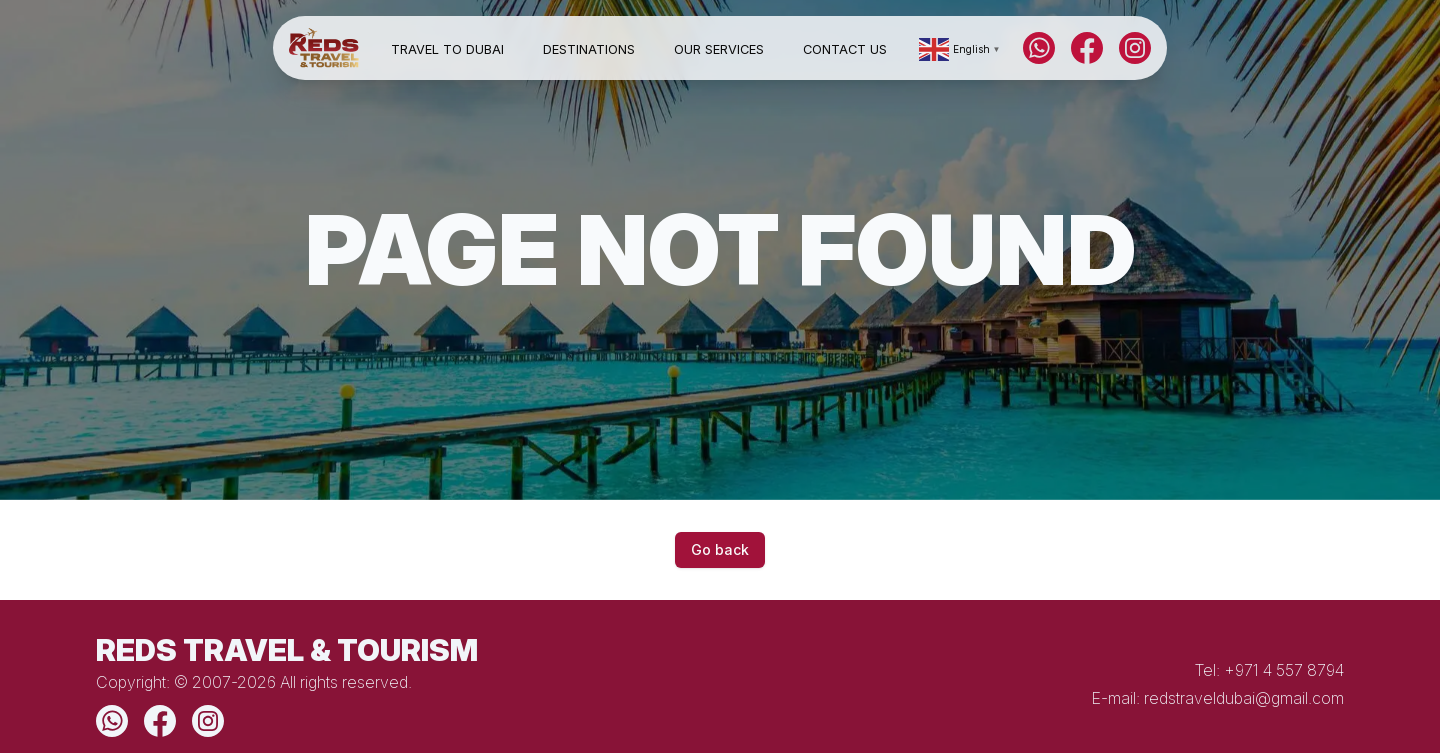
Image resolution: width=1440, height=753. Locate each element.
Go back (720, 549)
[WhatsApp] (1039, 48)
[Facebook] (1087, 48)
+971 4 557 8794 (1284, 670)
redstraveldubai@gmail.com (1244, 698)
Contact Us (845, 49)
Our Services (719, 49)
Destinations (589, 49)
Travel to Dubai (447, 49)
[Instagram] (1135, 48)
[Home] (324, 48)
